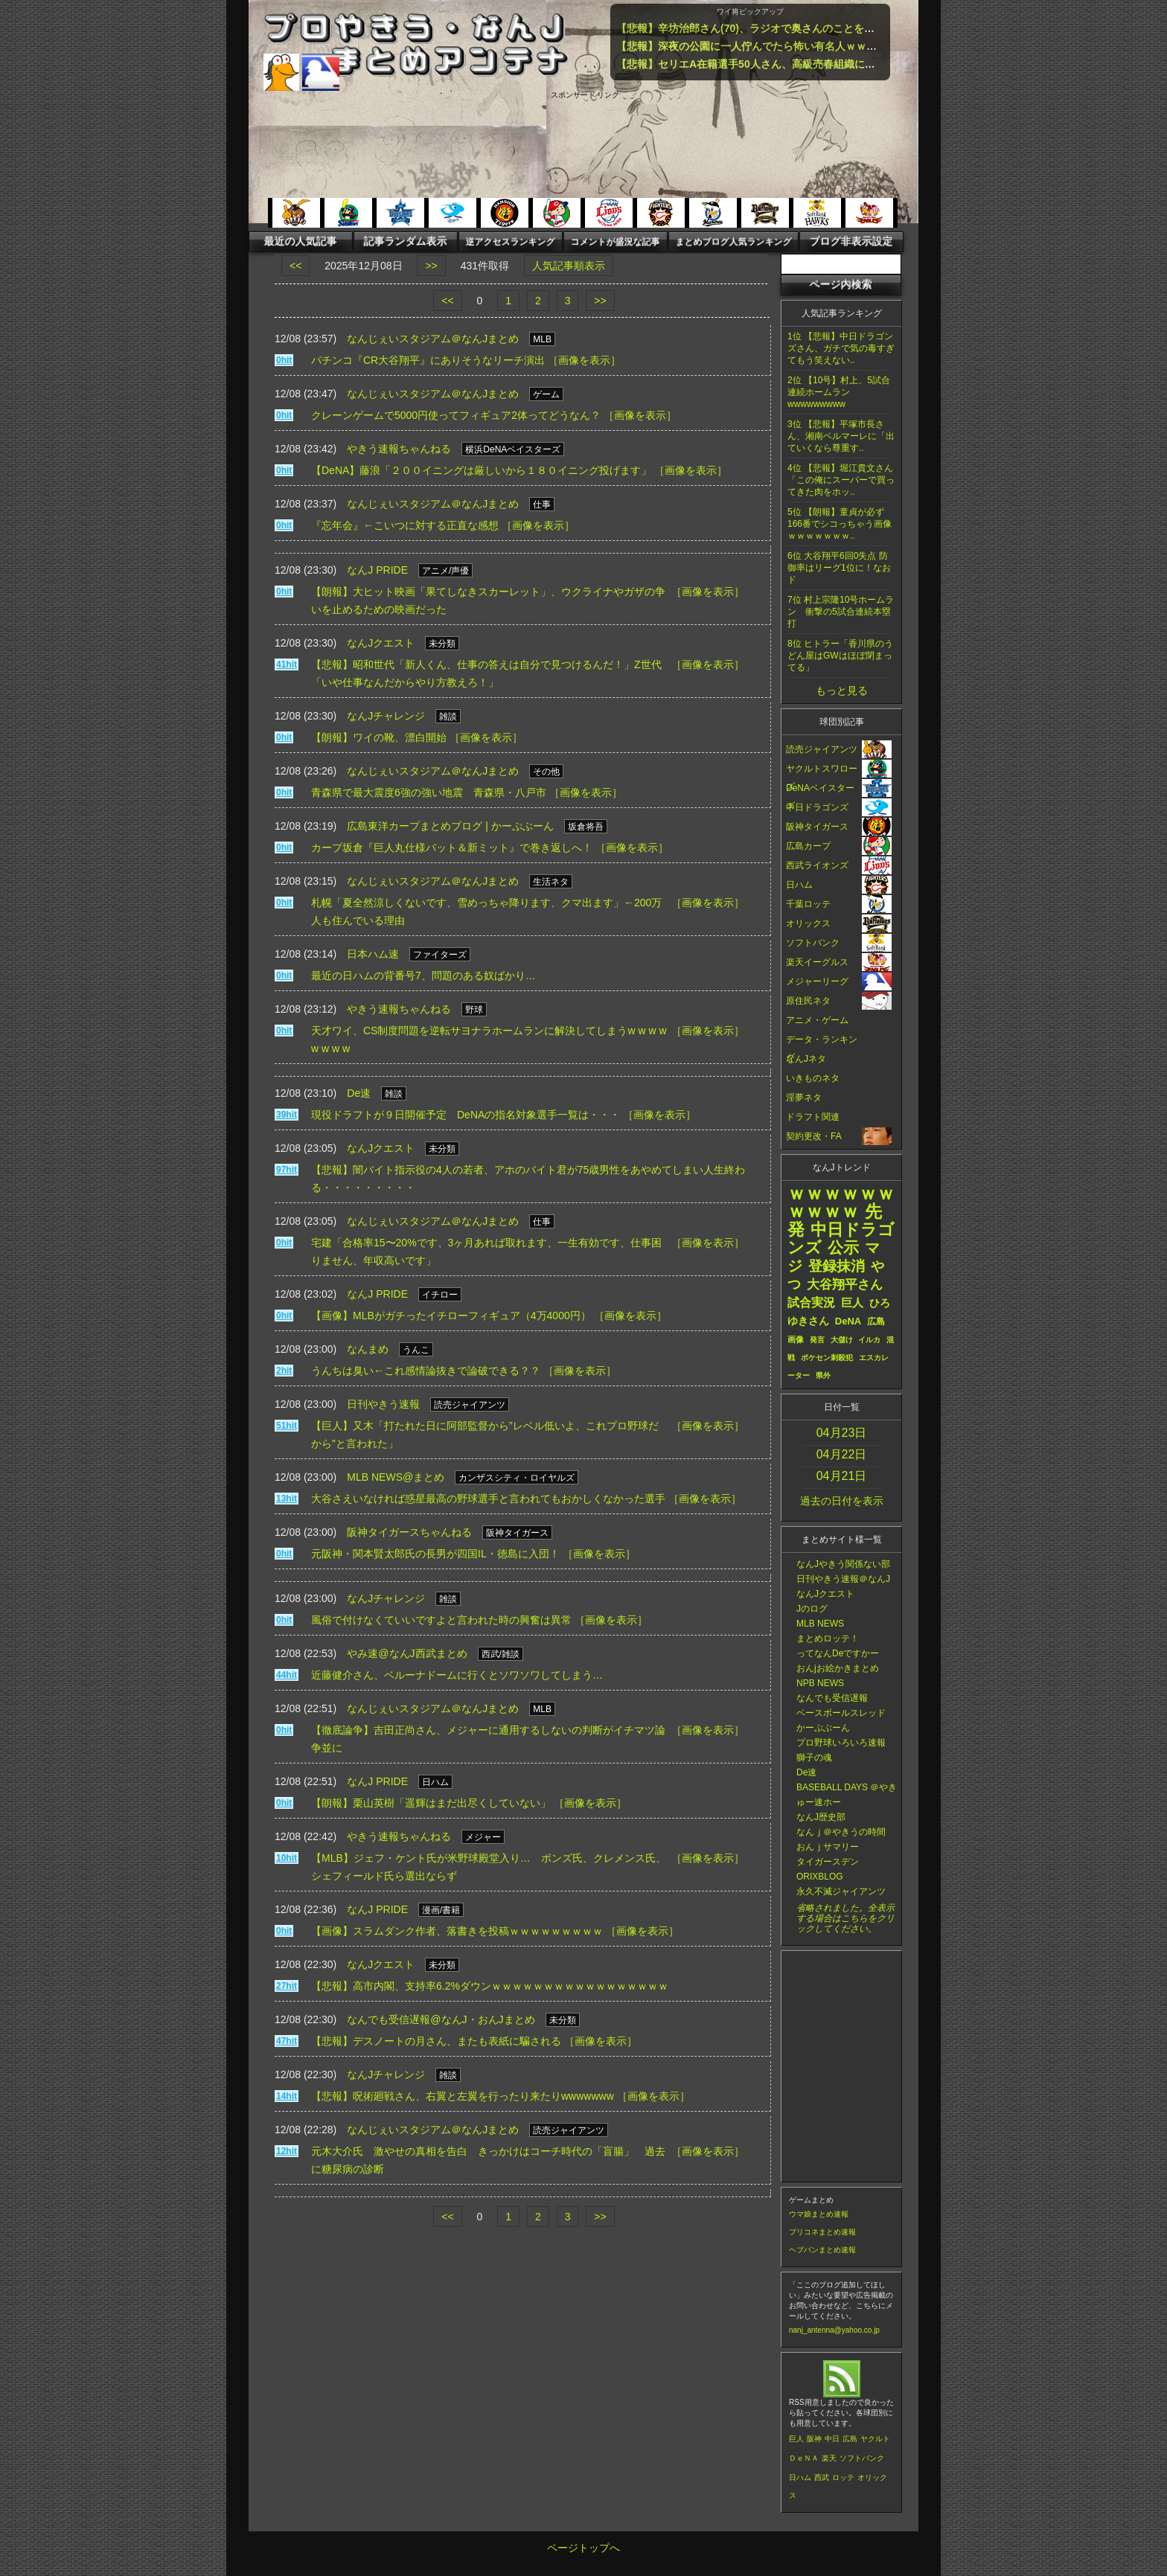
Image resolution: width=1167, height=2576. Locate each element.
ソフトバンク (862, 2458)
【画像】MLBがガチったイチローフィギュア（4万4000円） (451, 1315)
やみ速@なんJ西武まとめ (407, 1653)
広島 (850, 2439)
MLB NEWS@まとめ (395, 1477)
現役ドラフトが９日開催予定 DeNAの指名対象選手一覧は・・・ (465, 1115)
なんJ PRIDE (377, 570)
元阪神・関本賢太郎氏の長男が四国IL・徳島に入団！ (435, 1554)
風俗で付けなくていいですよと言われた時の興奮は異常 (441, 1620)
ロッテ (843, 2477)
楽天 (829, 2458)
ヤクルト (875, 2439)
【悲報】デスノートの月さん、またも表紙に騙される (436, 2041)
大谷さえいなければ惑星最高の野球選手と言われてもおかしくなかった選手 (488, 1499)
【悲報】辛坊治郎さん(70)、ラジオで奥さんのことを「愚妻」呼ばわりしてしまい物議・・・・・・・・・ (865, 28)
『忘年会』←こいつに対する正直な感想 (405, 525)
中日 (832, 2439)
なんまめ (368, 1349)
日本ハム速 (373, 954)
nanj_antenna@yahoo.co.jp (834, 2330)
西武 (821, 2477)
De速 (359, 1093)
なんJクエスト (381, 643)
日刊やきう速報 (383, 1404)
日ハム (800, 2477)
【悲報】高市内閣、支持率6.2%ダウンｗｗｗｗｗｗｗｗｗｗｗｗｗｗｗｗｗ (489, 1986)
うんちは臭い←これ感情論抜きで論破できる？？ (425, 1371)
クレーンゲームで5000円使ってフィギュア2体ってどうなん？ (456, 415)
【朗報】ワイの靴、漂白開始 (379, 737)
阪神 (814, 2439)
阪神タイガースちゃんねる (409, 1532)
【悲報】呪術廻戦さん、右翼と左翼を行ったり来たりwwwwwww (462, 2096)
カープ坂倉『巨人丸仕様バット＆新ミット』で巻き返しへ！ (451, 847)
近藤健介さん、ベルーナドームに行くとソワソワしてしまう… (457, 1675)
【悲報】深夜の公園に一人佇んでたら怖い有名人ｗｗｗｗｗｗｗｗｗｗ (783, 46)
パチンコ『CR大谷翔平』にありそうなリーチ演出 (428, 360)
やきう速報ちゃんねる (399, 449)
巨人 (796, 2439)
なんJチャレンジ (386, 716)
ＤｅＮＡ (804, 2458)
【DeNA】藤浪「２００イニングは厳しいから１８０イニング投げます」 (481, 470)
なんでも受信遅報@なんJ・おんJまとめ (440, 2019)
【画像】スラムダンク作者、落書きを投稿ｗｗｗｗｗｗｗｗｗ (457, 1931)
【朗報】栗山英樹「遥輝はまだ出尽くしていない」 (431, 1803)
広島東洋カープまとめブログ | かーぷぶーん (450, 826)
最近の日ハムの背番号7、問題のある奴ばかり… (423, 975)
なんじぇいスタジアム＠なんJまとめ (433, 339)
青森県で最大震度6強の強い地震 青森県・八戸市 (428, 792)
